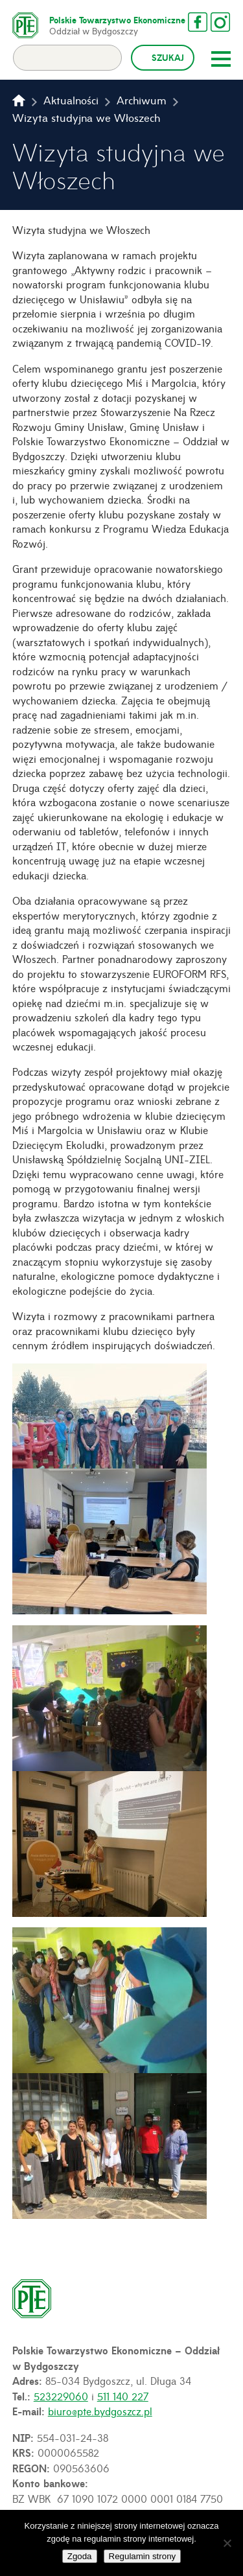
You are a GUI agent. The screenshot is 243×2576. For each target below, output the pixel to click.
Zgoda (79, 2556)
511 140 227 (122, 2396)
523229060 (61, 2396)
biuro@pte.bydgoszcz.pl (100, 2411)
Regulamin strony (142, 2556)
